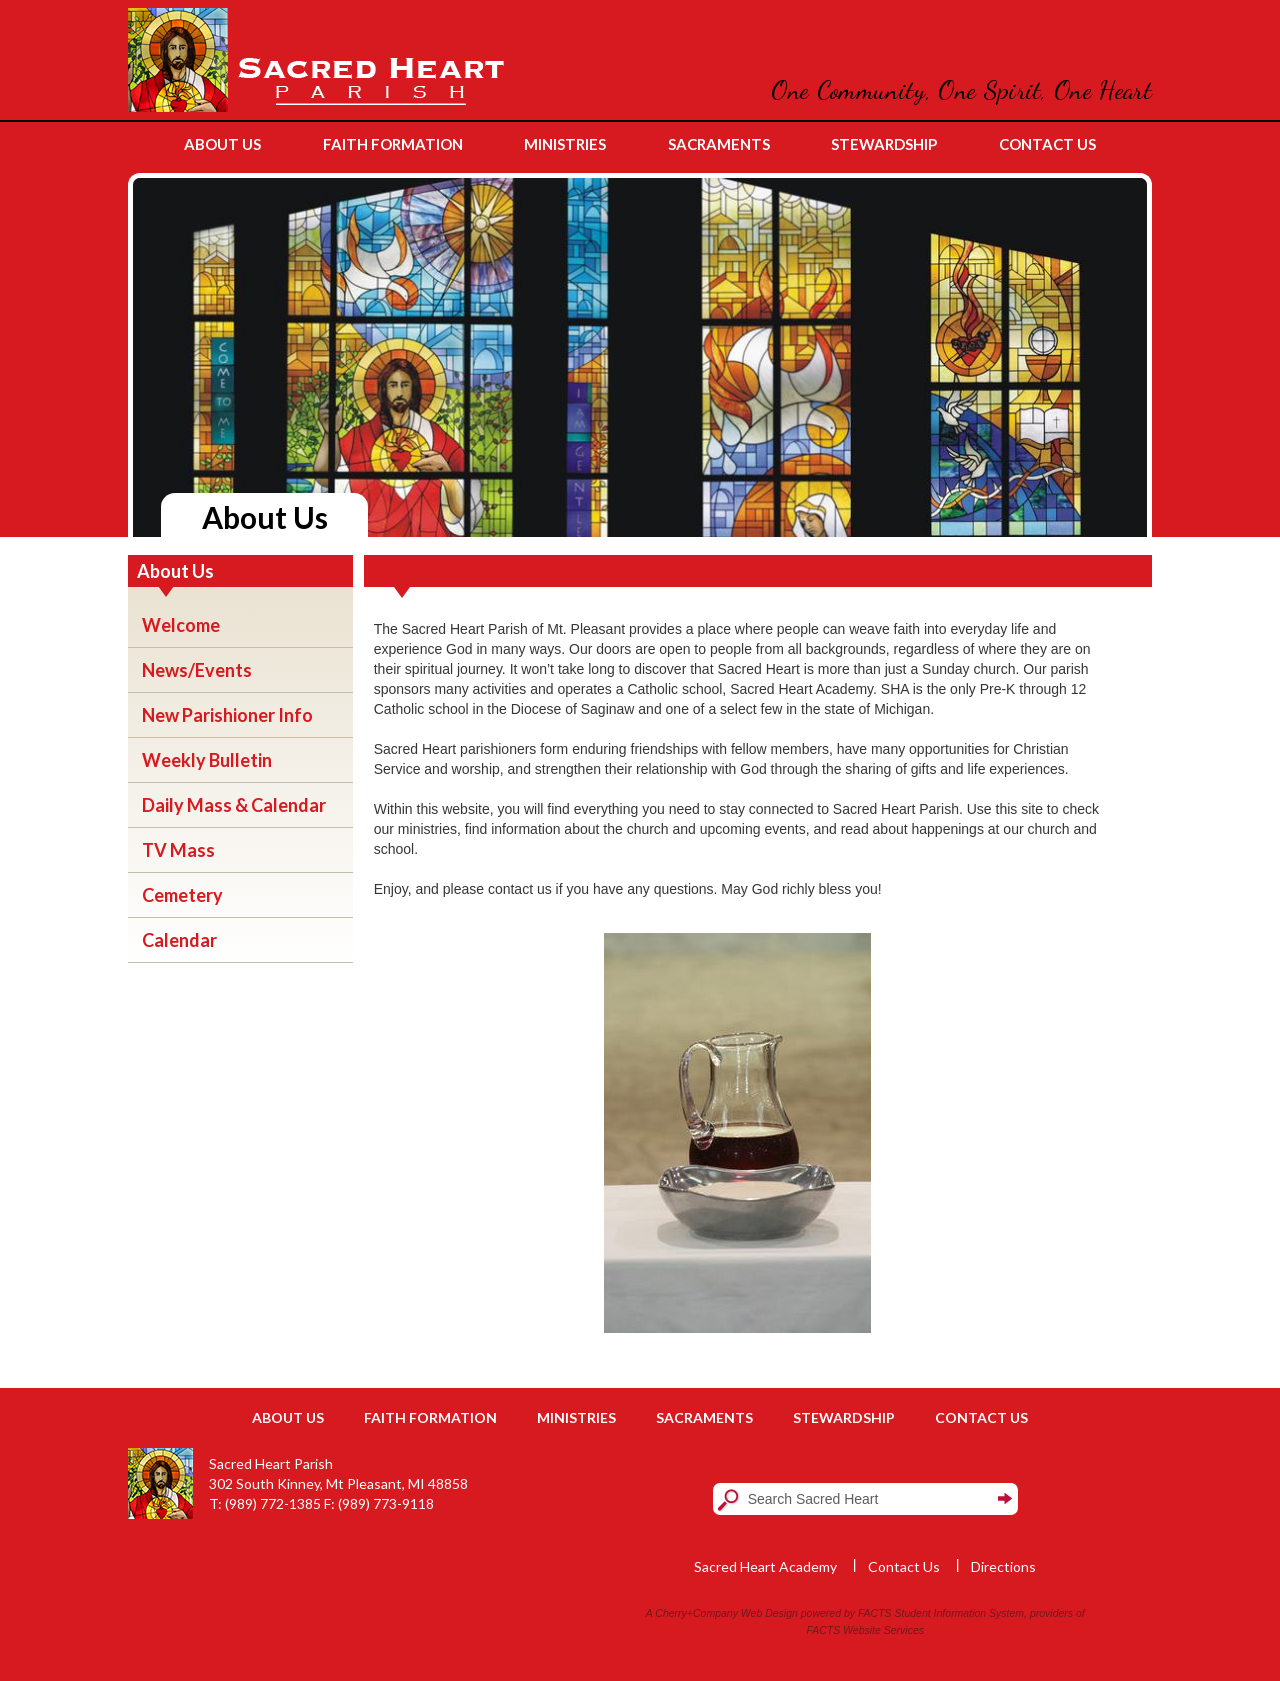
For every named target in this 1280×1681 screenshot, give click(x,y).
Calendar (179, 940)
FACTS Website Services (865, 1630)
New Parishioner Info (227, 715)
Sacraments (704, 1417)
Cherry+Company (696, 1613)
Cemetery (182, 895)
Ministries (576, 1417)
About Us (288, 1417)
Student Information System (960, 1613)
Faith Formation (430, 1417)
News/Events (197, 670)
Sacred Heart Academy (765, 1566)
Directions (1003, 1566)
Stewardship (844, 1417)
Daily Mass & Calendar (234, 805)
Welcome (181, 625)
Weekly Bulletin (207, 760)
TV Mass (178, 850)
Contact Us (981, 1417)
